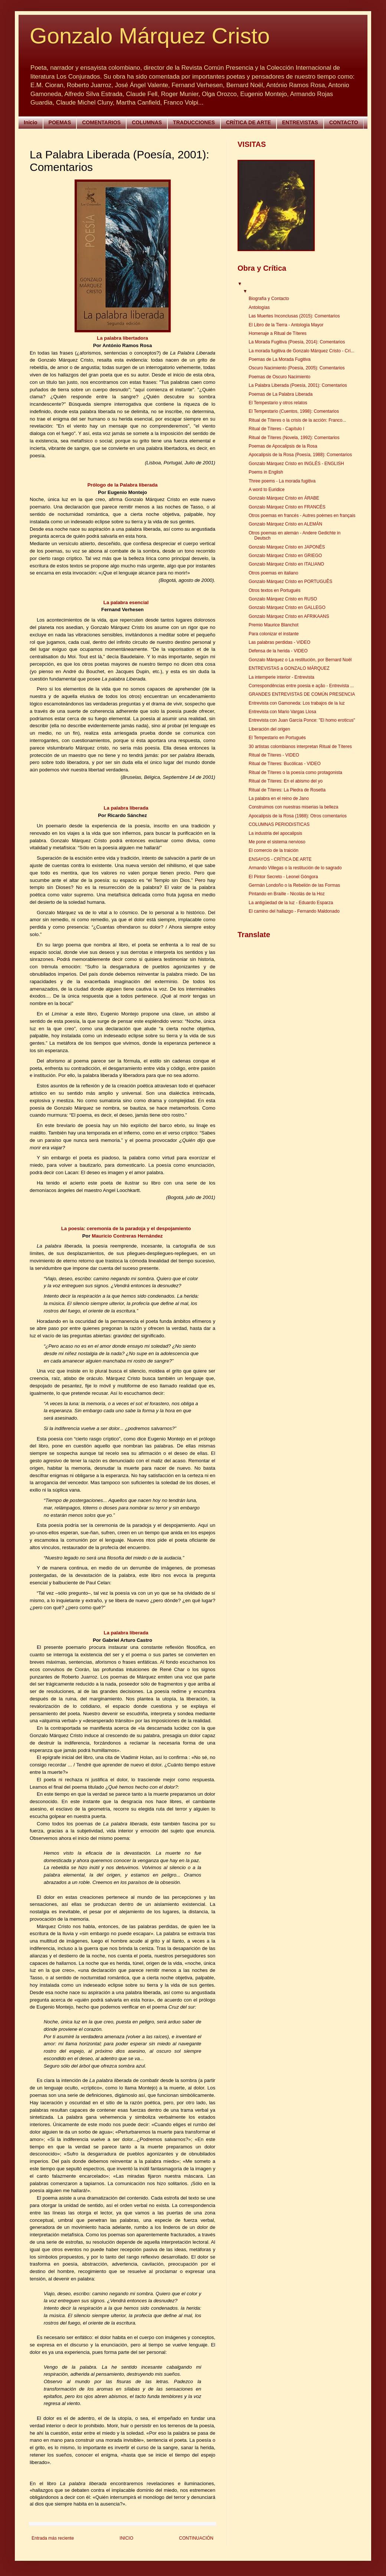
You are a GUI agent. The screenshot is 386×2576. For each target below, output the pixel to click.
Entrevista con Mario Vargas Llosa (282, 711)
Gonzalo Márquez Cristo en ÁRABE (284, 498)
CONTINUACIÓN (196, 2538)
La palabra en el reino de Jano (279, 798)
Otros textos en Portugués (274, 590)
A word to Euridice (267, 489)
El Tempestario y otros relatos (278, 402)
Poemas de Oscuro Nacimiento (279, 376)
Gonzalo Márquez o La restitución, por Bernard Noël (300, 659)
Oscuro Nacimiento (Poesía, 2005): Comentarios (297, 367)
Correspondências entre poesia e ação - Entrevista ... (301, 685)
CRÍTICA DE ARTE (248, 122)
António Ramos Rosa (127, 345)
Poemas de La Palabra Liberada (281, 394)
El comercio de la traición (273, 850)
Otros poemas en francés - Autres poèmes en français (302, 515)
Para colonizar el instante (274, 633)
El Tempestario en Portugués (277, 737)
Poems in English (266, 472)
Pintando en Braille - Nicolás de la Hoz (287, 893)
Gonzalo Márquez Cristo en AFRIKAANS (289, 616)
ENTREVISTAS (300, 122)
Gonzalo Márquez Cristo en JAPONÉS (287, 547)
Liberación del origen (269, 729)
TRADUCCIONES (194, 122)
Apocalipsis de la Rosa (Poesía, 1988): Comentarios (300, 454)
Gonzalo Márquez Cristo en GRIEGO (285, 555)
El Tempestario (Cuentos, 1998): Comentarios (294, 411)
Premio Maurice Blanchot (273, 624)
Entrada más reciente (53, 2538)
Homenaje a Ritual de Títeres (278, 333)
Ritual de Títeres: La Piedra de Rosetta (287, 790)
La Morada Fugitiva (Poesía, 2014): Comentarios (297, 342)
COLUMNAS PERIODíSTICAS (279, 824)
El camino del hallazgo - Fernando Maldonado (294, 911)
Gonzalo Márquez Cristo (150, 35)
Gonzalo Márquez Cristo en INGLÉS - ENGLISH (296, 463)
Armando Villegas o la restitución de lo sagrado (295, 867)
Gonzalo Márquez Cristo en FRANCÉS (287, 507)
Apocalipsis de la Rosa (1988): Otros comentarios (298, 815)
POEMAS (60, 122)
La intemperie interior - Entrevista (281, 677)
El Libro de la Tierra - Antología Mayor (286, 324)
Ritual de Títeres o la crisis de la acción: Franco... (297, 420)
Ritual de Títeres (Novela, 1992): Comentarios (294, 437)
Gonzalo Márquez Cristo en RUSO (283, 599)
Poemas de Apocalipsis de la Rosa (283, 446)
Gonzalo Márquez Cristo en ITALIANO (286, 564)
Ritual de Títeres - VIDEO (274, 755)
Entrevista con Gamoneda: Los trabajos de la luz (297, 703)
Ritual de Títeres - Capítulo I (276, 428)
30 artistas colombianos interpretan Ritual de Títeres (300, 746)
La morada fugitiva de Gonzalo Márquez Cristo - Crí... (301, 350)
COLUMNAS (147, 122)
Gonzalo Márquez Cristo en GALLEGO (287, 607)
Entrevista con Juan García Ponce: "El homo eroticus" (302, 720)
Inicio (30, 122)
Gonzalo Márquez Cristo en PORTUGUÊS (290, 581)
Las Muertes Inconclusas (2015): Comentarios (294, 316)
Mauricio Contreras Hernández (127, 1236)
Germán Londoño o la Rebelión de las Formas (294, 885)
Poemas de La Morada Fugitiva (280, 359)
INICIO (126, 2538)
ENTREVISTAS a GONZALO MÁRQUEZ (289, 668)
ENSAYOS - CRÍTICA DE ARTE (280, 859)
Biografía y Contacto (269, 298)
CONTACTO (343, 122)
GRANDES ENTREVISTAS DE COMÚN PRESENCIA (302, 694)
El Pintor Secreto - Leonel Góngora (283, 876)
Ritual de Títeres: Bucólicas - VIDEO (285, 763)
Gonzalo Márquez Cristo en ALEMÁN (285, 524)
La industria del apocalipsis (275, 833)
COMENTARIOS (101, 122)
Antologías (259, 307)
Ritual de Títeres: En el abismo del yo (286, 781)
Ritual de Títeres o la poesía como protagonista (295, 772)
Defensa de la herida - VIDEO (278, 650)
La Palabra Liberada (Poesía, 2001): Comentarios (298, 385)
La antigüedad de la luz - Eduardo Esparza (291, 902)
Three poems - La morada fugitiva (282, 481)
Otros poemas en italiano (273, 573)
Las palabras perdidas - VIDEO (279, 642)
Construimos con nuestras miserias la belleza (293, 807)
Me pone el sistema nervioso (277, 841)
